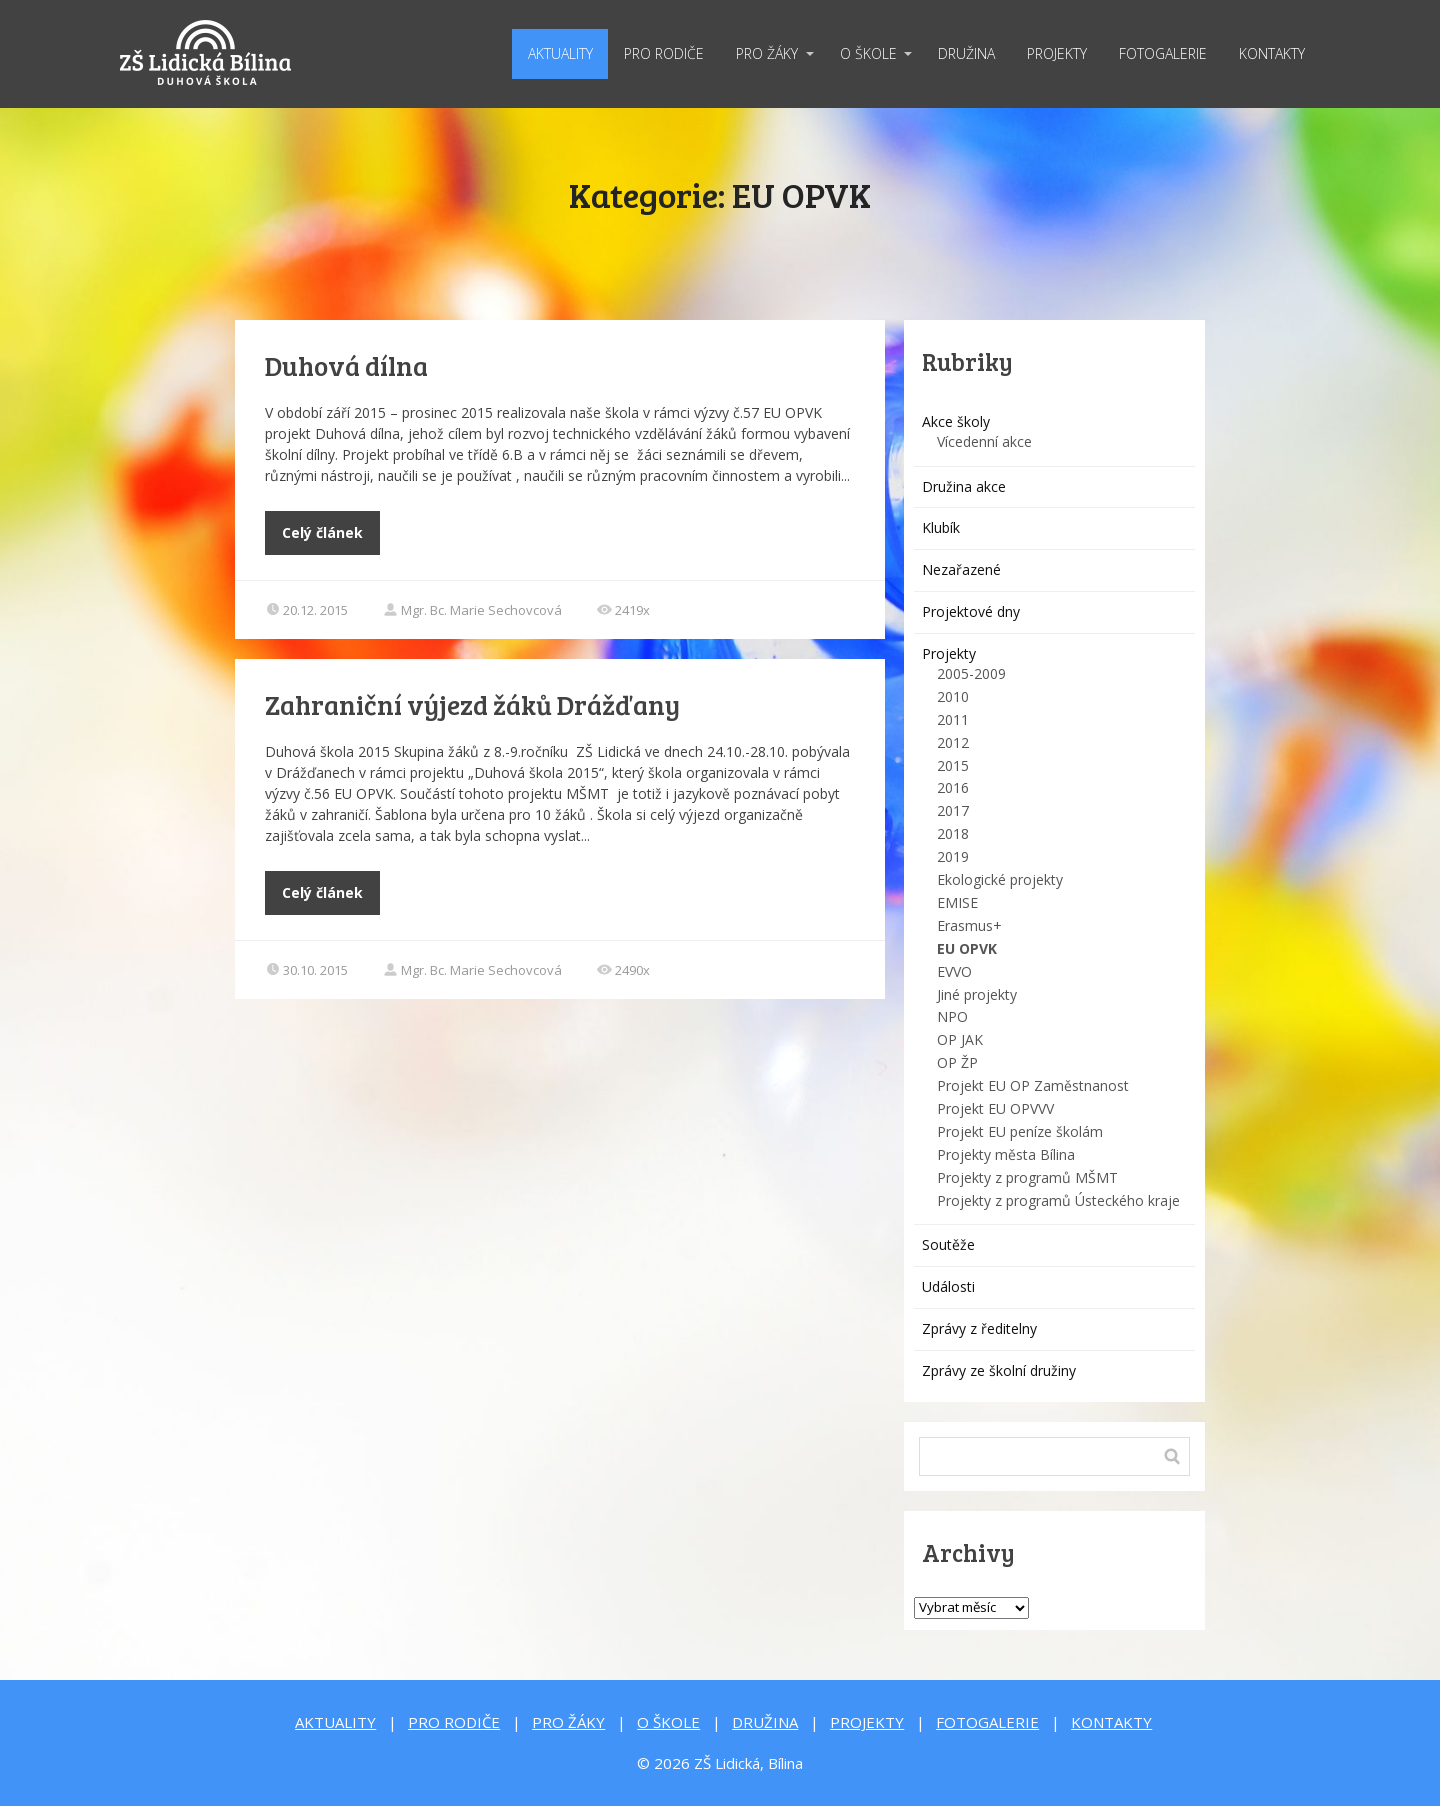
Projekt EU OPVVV (995, 1108)
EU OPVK (967, 948)
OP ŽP (957, 1062)
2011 (953, 719)
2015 (953, 765)
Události (948, 1286)
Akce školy (956, 421)
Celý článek (322, 532)
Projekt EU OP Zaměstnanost (1033, 1085)
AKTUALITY (560, 53)
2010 (953, 696)
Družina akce (964, 486)
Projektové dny (971, 611)
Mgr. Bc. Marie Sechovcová (472, 610)
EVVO (954, 971)
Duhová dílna (346, 365)
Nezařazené (961, 569)
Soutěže (948, 1244)
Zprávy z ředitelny (979, 1328)
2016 (953, 787)
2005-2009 (971, 673)
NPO (952, 1016)
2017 (953, 810)
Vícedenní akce (984, 441)
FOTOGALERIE (1163, 53)
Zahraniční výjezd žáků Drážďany (472, 704)
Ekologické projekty (1000, 879)
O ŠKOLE (868, 53)
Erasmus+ (969, 925)
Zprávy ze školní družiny (999, 1370)
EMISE (957, 902)
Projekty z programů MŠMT (1027, 1177)
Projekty (949, 653)
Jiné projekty (977, 994)
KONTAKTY (1272, 53)
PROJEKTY (1057, 53)
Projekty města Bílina (1006, 1154)
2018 (953, 833)
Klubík (941, 527)
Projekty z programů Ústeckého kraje (1058, 1200)
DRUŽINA (966, 53)
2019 (953, 856)
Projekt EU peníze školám (1020, 1131)
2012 (953, 742)
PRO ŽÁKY (767, 53)
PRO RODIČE (664, 53)
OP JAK (960, 1039)
